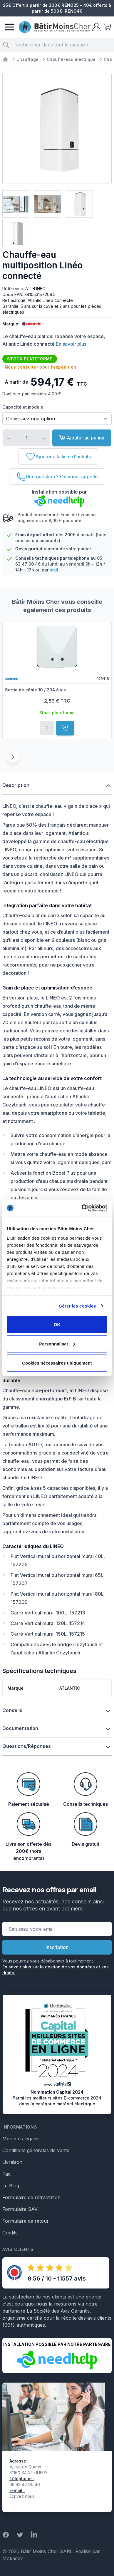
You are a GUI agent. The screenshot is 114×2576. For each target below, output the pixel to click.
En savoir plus (71, 344)
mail (54, 569)
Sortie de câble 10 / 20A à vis (35, 689)
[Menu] (9, 27)
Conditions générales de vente (35, 2150)
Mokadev (12, 2558)
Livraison (12, 2162)
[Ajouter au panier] (65, 728)
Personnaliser (57, 1343)
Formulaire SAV (20, 2209)
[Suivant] (13, 757)
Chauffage (27, 59)
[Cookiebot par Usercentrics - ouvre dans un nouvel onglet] (81, 1208)
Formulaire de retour (25, 2221)
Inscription (57, 1947)
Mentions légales (21, 2139)
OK (57, 1324)
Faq (6, 2174)
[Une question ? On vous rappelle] (57, 476)
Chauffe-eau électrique (71, 59)
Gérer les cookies (77, 1305)
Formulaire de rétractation (31, 2197)
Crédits (10, 2233)
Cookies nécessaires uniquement (57, 1362)
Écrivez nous (21, 2496)
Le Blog (10, 2186)
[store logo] (54, 27)
